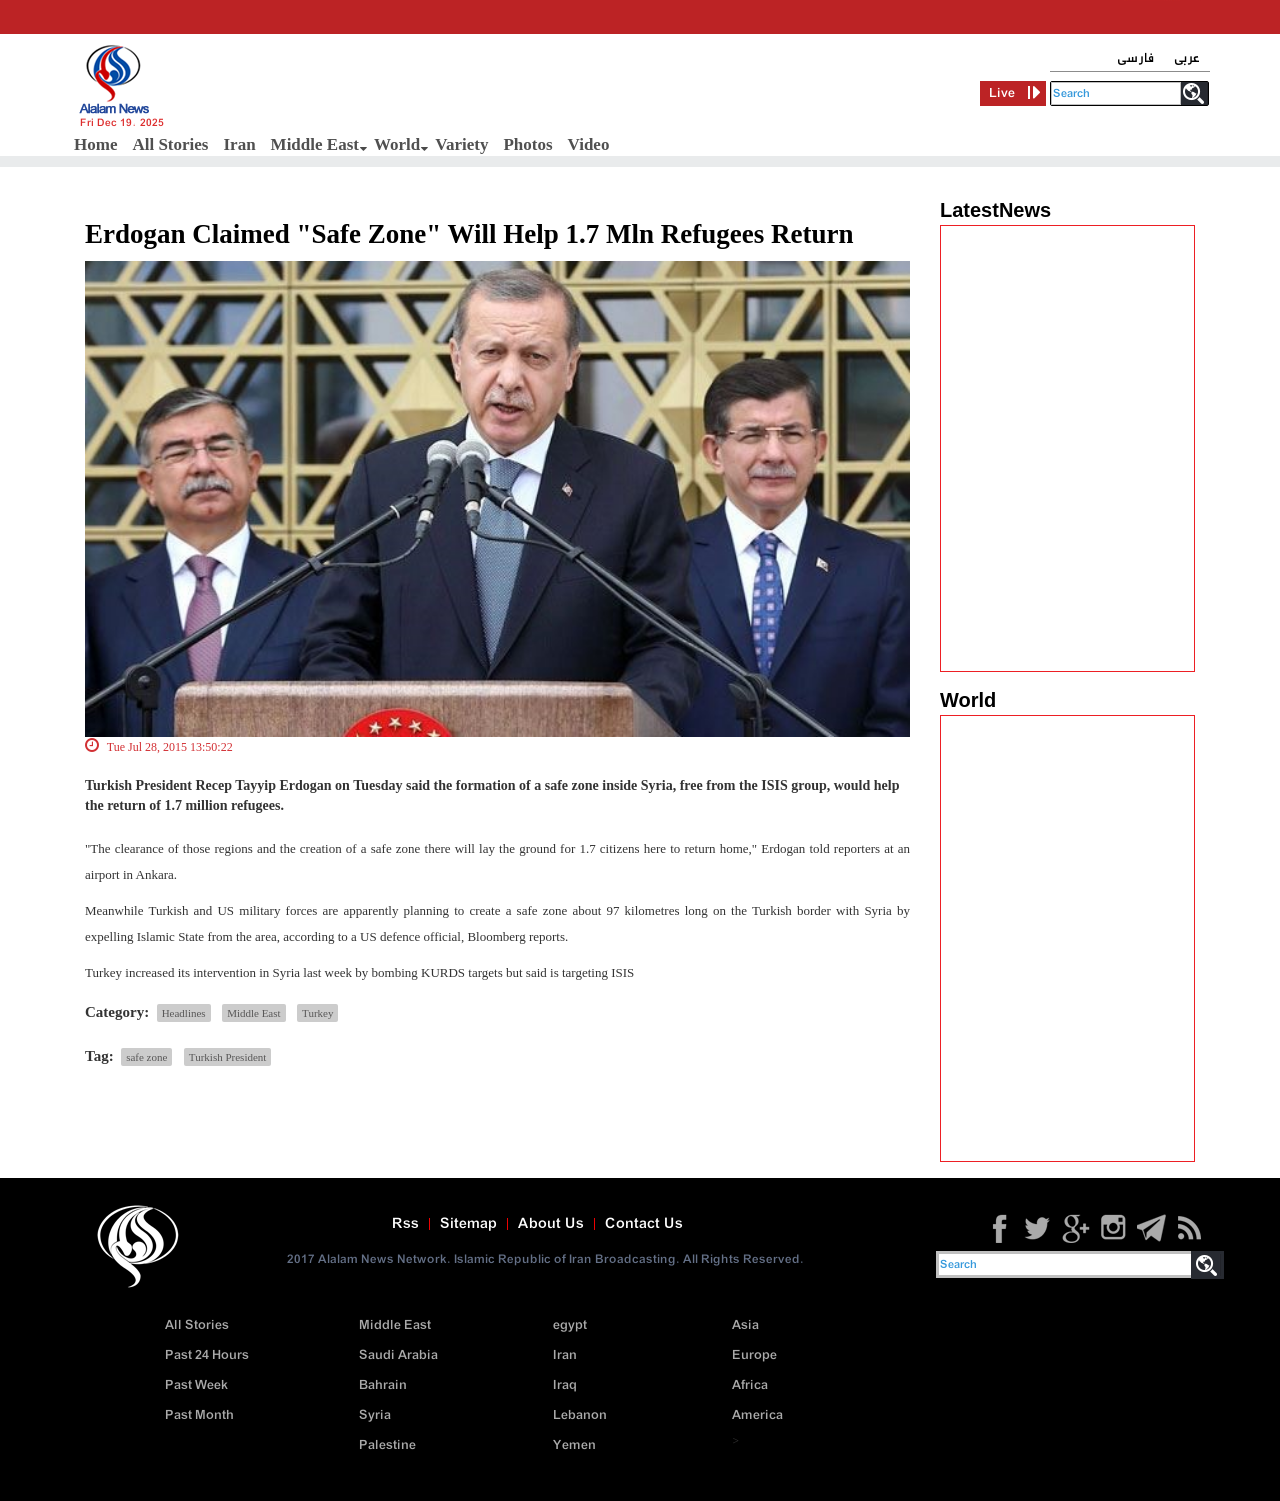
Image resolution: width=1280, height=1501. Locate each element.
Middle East (315, 144)
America (757, 1415)
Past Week (196, 1385)
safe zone (146, 1057)
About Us (551, 1224)
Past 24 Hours (207, 1355)
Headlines (184, 1013)
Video (589, 144)
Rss (405, 1224)
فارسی (1135, 58)
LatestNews (995, 210)
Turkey (317, 1013)
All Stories (170, 144)
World (397, 144)
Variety (461, 144)
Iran (239, 144)
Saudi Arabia (398, 1355)
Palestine (387, 1445)
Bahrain (383, 1385)
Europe (754, 1355)
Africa (750, 1385)
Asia (745, 1325)
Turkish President (228, 1057)
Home (95, 144)
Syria (375, 1415)
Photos (527, 144)
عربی (1187, 58)
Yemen (574, 1445)
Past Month (199, 1415)
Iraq (565, 1385)
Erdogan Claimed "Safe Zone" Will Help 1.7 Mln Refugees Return (469, 234)
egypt (570, 1325)
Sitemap (468, 1224)
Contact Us (644, 1224)
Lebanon (580, 1415)
